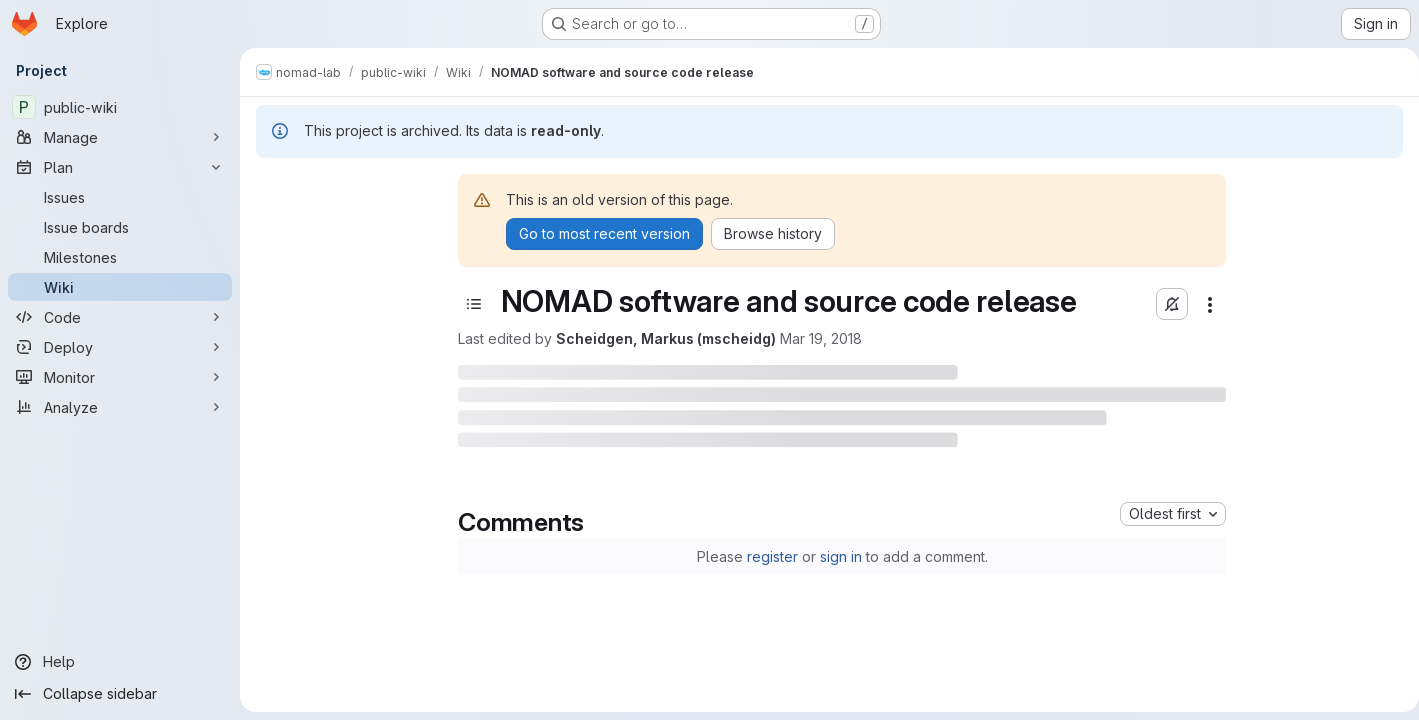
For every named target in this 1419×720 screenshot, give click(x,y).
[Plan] (120, 167)
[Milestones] (120, 257)
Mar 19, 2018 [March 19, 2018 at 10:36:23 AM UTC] (817, 338)
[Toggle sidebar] (470, 304)
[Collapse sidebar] (120, 694)
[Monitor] (120, 377)
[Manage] (120, 137)
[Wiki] (120, 287)
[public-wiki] (120, 107)
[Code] (120, 317)
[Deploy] (120, 347)
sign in (837, 556)
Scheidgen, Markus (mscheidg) (662, 338)
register (768, 556)
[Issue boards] (120, 227)
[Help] (120, 662)
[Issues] (120, 197)
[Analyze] (120, 407)
